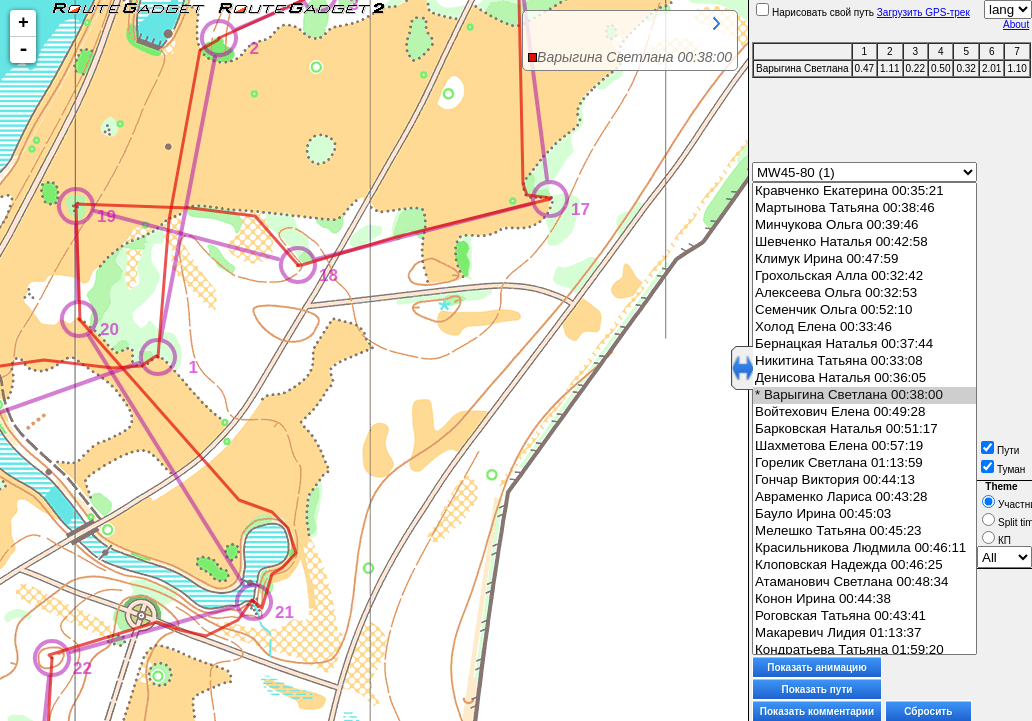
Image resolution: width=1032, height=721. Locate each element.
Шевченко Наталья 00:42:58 (864, 242)
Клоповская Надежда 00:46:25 (864, 565)
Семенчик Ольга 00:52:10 (864, 310)
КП (996, 540)
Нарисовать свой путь (815, 12)
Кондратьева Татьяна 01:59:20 (864, 650)
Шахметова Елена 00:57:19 (864, 446)
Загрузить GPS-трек (923, 12)
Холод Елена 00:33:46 (864, 327)
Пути (1000, 450)
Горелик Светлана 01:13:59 (864, 463)
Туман (1003, 469)
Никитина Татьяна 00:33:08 (864, 361)
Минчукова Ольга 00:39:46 (864, 225)
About (1016, 24)
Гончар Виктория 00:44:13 (864, 480)
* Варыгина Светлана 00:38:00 (864, 395)
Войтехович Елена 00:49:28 (864, 412)
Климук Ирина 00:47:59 (864, 259)
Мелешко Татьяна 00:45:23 (864, 531)
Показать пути (817, 689)
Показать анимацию (817, 667)
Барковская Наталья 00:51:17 (864, 429)
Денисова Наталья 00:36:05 (864, 378)
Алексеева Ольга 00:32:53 (864, 293)
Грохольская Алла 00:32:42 (864, 276)
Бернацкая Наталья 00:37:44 (864, 344)
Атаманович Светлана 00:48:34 (864, 582)
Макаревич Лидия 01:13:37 (864, 633)
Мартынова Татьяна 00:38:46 (864, 208)
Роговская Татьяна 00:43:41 (864, 616)
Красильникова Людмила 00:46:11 (864, 548)
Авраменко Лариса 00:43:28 (864, 497)
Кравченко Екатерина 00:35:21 (864, 191)
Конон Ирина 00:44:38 (864, 599)
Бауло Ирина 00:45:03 (864, 514)
